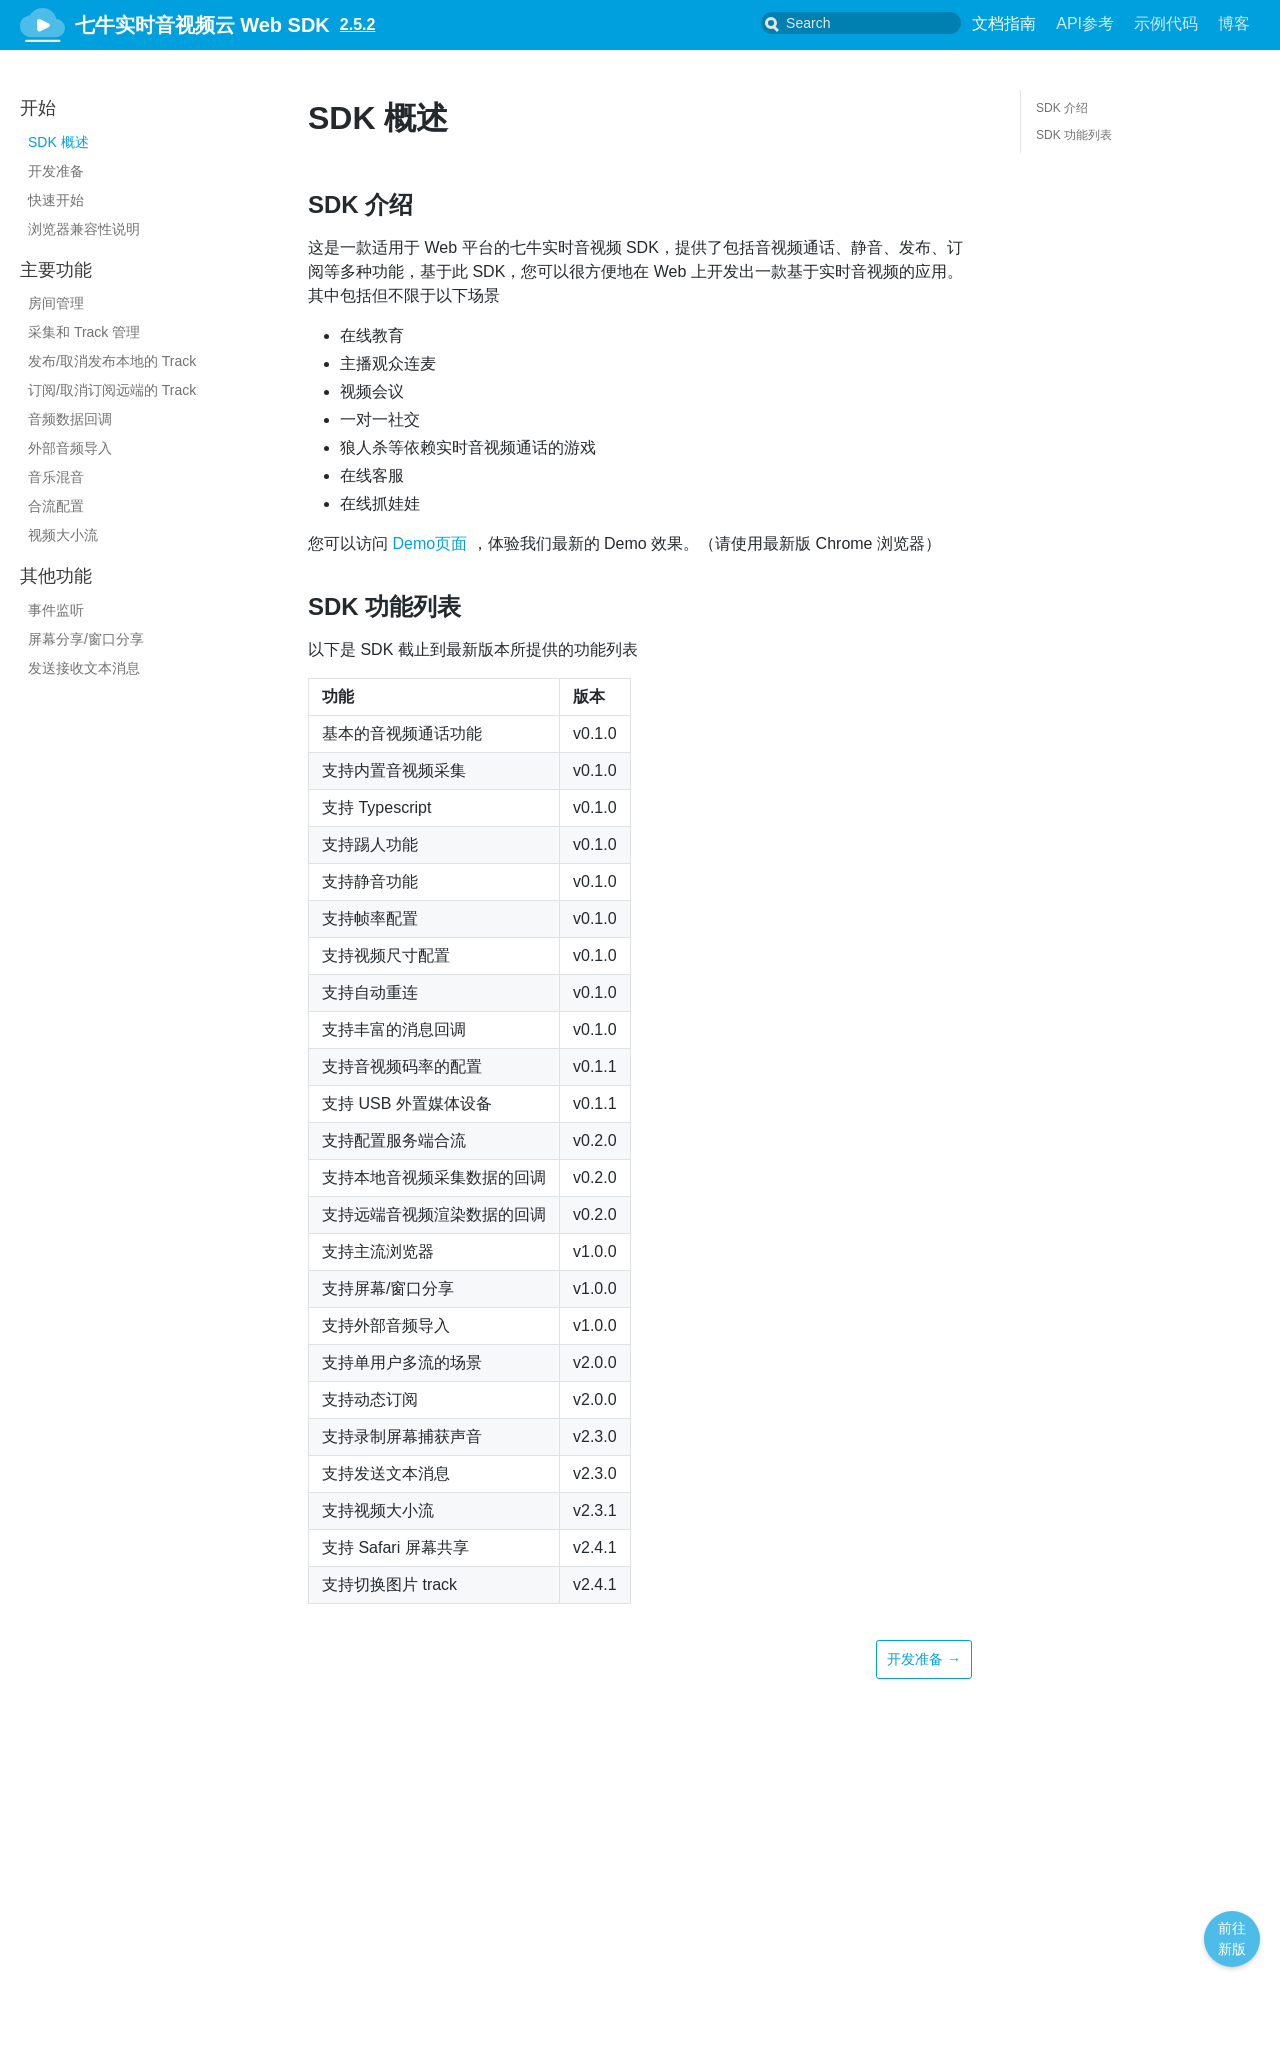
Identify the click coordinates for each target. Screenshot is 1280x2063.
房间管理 (56, 303)
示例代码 (1166, 23)
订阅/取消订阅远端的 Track (112, 390)
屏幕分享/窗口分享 (86, 639)
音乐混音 (56, 477)
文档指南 (1004, 23)
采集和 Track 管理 (84, 332)
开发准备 (56, 171)
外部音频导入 (70, 448)
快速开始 (56, 200)
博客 (1234, 23)
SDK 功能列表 (1074, 135)
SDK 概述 (58, 142)
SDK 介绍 (1062, 108)
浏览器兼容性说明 (84, 229)
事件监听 (56, 610)
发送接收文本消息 (84, 668)
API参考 (1085, 23)
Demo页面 (429, 543)
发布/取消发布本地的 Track (112, 361)
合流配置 (56, 506)
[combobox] (877, 23)
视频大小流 (63, 535)
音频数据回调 (70, 419)
